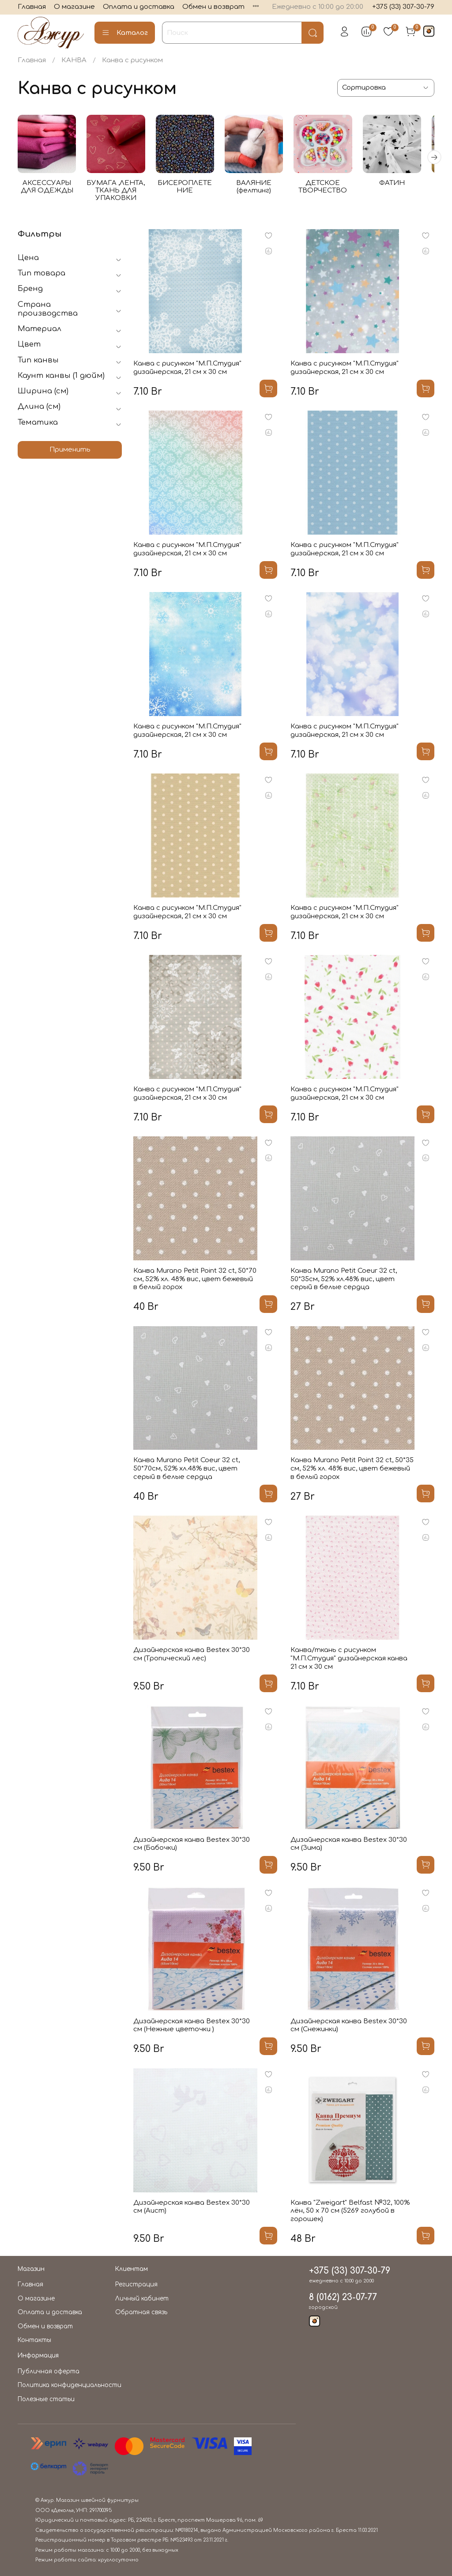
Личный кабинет (142, 2298)
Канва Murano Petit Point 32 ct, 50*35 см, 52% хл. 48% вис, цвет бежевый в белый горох (352, 1471)
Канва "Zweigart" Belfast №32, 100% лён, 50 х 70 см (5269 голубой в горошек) (350, 2213)
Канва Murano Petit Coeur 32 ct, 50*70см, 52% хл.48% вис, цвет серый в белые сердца (186, 1471)
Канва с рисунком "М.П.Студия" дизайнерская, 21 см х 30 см (187, 370)
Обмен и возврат (213, 7)
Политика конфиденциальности (69, 2385)
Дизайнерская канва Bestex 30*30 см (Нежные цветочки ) (191, 2028)
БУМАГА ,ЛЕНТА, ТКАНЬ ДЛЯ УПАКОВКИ (119, 192)
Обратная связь (141, 2312)
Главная (32, 7)
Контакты (34, 2340)
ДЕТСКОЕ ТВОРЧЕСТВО (333, 188)
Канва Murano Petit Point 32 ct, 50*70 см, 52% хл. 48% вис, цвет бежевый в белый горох (194, 1281)
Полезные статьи (46, 2399)
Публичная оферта (48, 2371)
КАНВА (74, 60)
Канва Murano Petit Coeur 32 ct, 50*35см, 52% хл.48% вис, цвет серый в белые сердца (343, 1281)
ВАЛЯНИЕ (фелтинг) (261, 188)
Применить (69, 452)
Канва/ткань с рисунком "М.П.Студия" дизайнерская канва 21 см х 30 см (348, 1660)
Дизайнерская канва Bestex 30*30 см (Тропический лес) (191, 1656)
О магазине (74, 7)
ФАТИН (404, 185)
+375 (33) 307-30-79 (403, 7)
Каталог (125, 33)
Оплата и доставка (138, 7)
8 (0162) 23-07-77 (343, 2297)
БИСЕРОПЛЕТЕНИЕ (190, 188)
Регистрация (136, 2284)
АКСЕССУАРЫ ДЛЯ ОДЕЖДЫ (48, 188)
